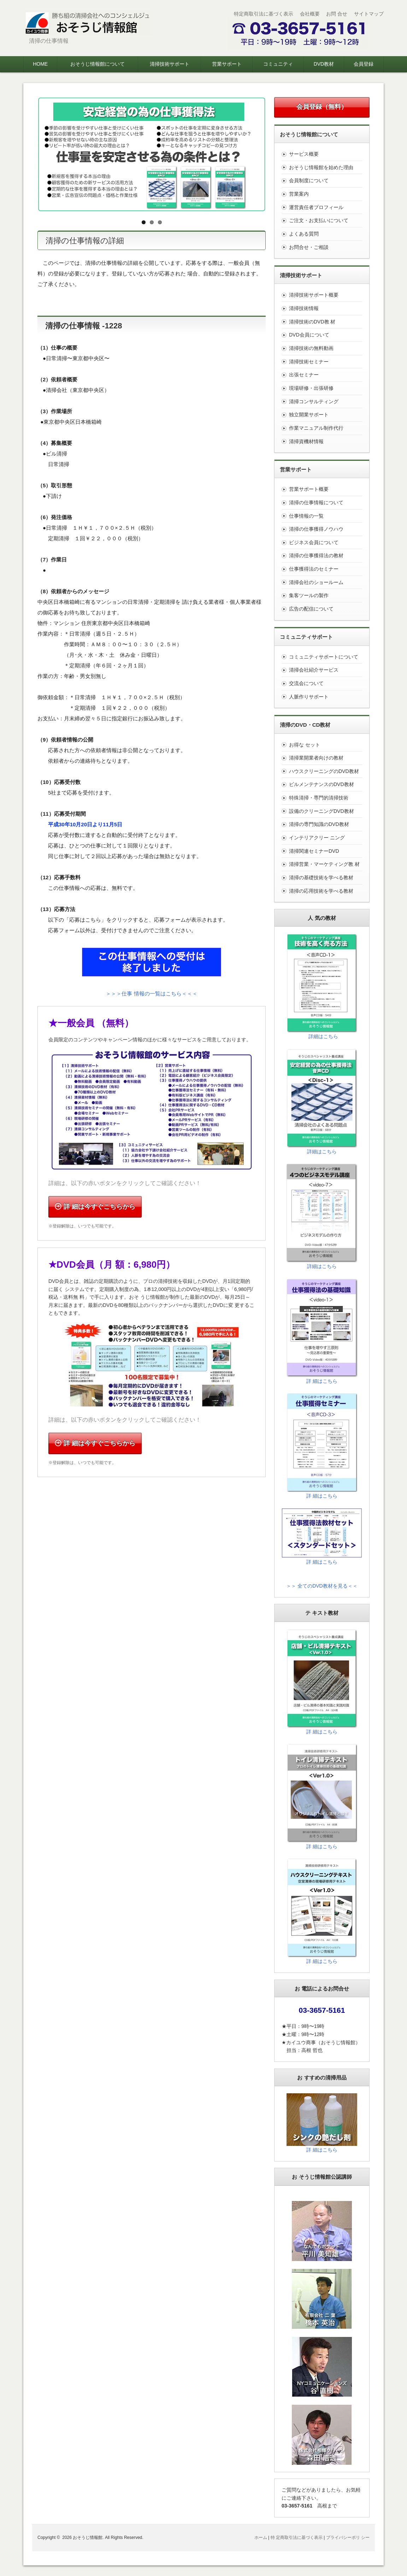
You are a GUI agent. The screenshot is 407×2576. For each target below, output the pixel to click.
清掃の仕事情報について (316, 502)
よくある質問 (304, 234)
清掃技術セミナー (309, 361)
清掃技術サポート (169, 64)
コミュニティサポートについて (323, 657)
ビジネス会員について (313, 542)
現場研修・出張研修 (311, 388)
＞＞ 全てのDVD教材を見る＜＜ (321, 1586)
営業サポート (227, 64)
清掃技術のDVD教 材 (312, 322)
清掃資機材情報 (306, 441)
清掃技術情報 (304, 308)
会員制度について (309, 180)
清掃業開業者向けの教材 (316, 758)
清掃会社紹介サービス (313, 670)
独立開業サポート (309, 414)
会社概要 (310, 14)
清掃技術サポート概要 (313, 295)
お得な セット (304, 745)
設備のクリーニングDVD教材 (321, 811)
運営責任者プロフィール (316, 207)
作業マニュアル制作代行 (316, 428)
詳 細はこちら (321, 1381)
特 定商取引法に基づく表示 (297, 2537)
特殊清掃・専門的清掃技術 (318, 798)
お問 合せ (336, 14)
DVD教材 (324, 64)
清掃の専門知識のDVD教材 (319, 824)
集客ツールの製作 (309, 595)
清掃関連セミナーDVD (314, 851)
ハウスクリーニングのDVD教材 (324, 771)
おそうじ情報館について (97, 64)
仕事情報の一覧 (306, 516)
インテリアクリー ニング (317, 837)
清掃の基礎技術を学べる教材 (321, 877)
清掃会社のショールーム (316, 582)
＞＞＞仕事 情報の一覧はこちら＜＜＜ (151, 993)
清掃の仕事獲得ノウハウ (316, 529)
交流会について (306, 683)
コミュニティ (278, 64)
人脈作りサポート (309, 697)
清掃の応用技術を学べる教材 (321, 891)
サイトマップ (369, 14)
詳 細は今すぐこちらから (95, 1206)
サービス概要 (304, 154)
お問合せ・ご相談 (309, 247)
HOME (40, 64)
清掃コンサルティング (313, 401)
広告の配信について (311, 609)
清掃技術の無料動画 (311, 348)
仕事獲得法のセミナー (313, 569)
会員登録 (363, 64)
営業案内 (299, 194)
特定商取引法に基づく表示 (263, 14)
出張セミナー (304, 374)
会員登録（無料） (321, 106)
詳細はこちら (323, 1036)
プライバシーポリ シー (348, 2537)
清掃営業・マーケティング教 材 (324, 864)
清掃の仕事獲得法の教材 (316, 555)
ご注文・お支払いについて (318, 220)
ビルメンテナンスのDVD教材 (321, 784)
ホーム (260, 2537)
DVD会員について (309, 335)
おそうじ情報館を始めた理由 (321, 167)
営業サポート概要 (309, 489)
